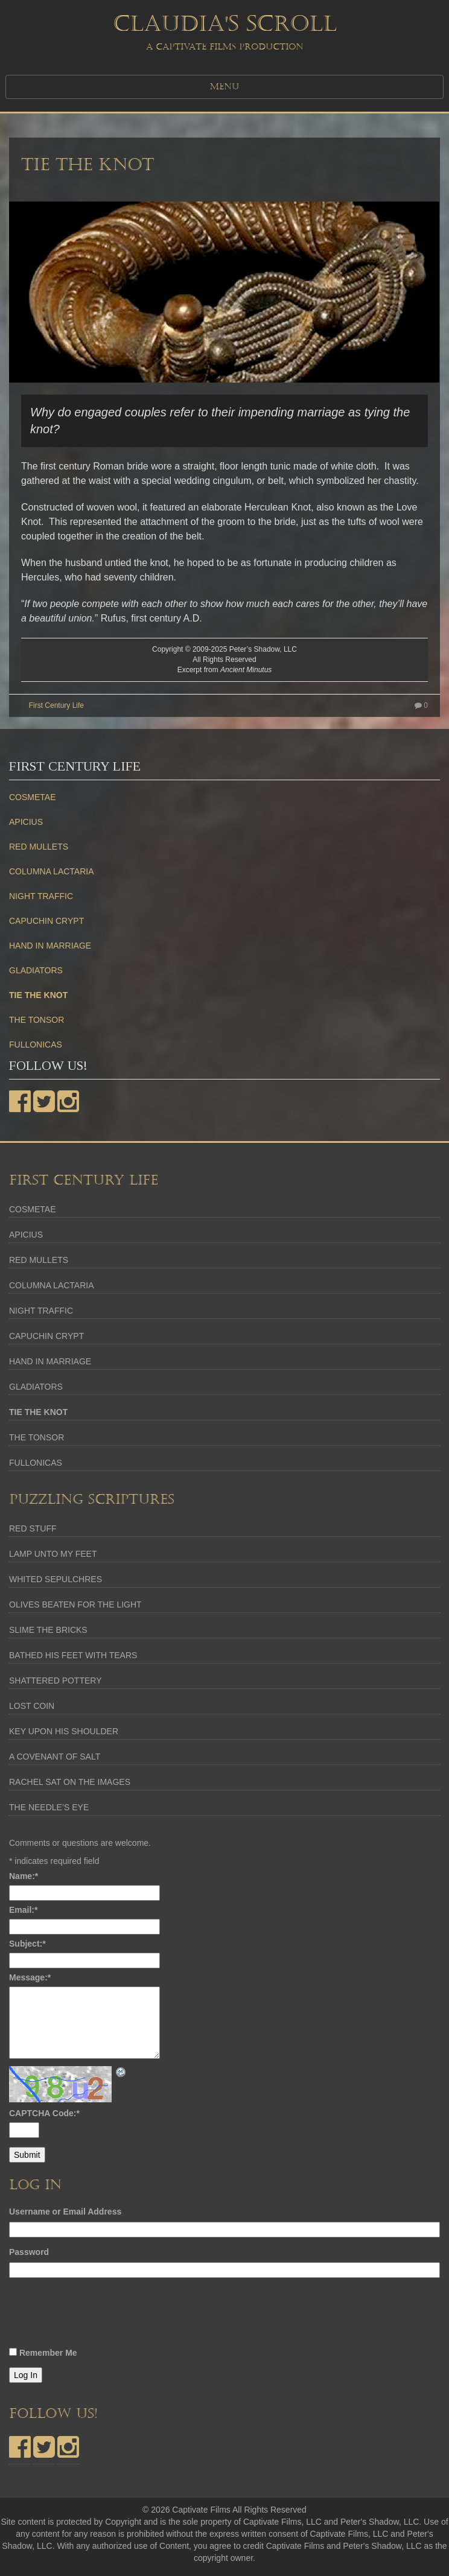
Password (29, 2252)
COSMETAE (32, 797)
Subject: (27, 1943)
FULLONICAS (35, 1044)
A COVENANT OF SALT (54, 1756)
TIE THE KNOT (87, 164)
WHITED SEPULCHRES (55, 1579)
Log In (25, 2375)
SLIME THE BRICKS (48, 1630)
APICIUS (26, 822)
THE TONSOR (36, 1020)
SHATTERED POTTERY (55, 1680)
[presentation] (101, 2315)
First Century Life (56, 705)
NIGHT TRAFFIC (41, 896)
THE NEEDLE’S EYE (49, 1807)
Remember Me (48, 2353)
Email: (23, 1910)
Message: (30, 1977)
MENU (224, 86)
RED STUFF (33, 1528)
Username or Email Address (65, 2211)
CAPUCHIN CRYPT (46, 921)
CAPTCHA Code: (44, 2113)
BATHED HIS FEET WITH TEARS (73, 1655)
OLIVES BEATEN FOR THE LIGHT (75, 1604)
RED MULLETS (38, 846)
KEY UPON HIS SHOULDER (63, 1731)
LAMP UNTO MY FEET (53, 1554)
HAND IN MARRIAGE (50, 945)
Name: (23, 1876)
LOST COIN (31, 1706)
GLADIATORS (36, 970)
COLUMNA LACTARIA (51, 871)
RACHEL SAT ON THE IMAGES (69, 1782)
